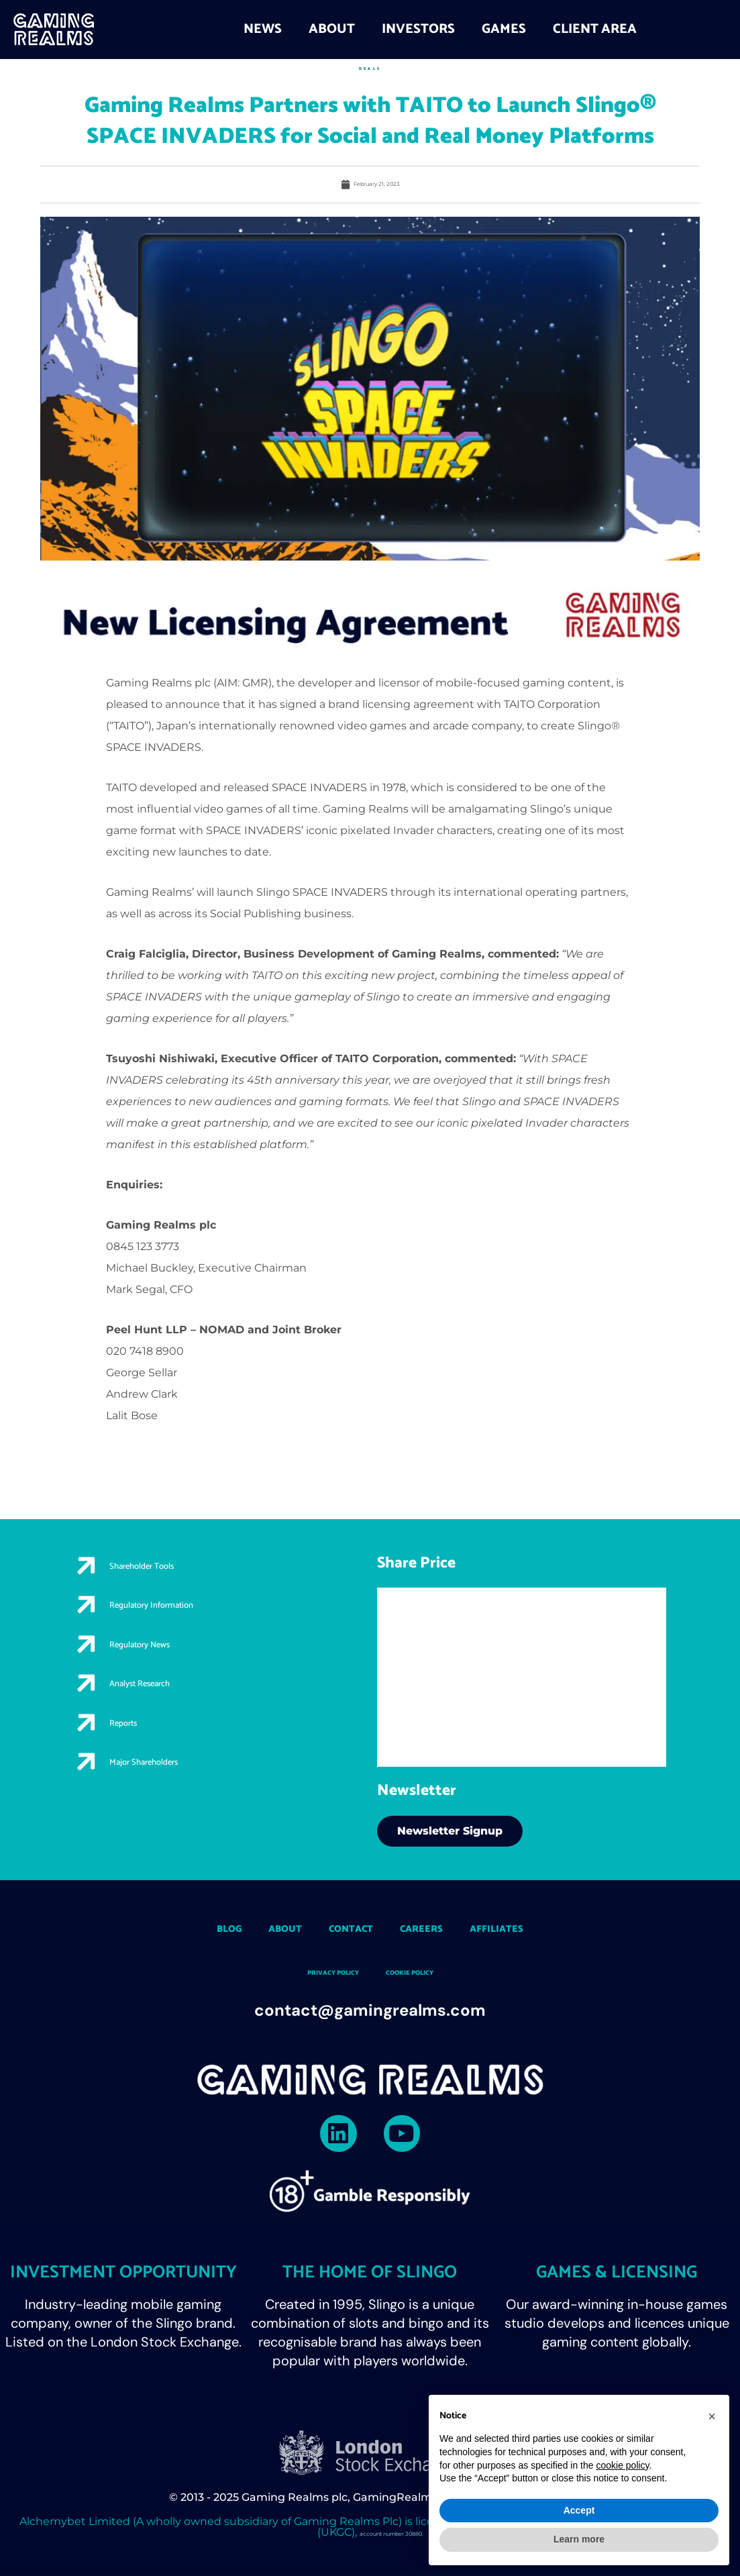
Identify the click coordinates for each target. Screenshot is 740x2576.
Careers (439, 1927)
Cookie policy (427, 1972)
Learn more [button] (578, 2539)
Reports (145, 1751)
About (332, 29)
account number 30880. (391, 2536)
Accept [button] (579, 2510)
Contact (339, 1927)
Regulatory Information (202, 1610)
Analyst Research (180, 1704)
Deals (370, 68)
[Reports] (90, 1756)
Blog (171, 1927)
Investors (418, 29)
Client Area (595, 29)
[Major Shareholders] (90, 1803)
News (263, 29)
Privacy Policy (316, 1972)
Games (504, 29)
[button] (712, 2416)
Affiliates (546, 1927)
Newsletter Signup (450, 1829)
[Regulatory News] (90, 1662)
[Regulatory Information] (90, 1615)
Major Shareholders (187, 1798)
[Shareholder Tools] (90, 1568)
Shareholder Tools (183, 1563)
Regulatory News (179, 1657)
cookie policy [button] (622, 2465)
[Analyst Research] (90, 1709)
